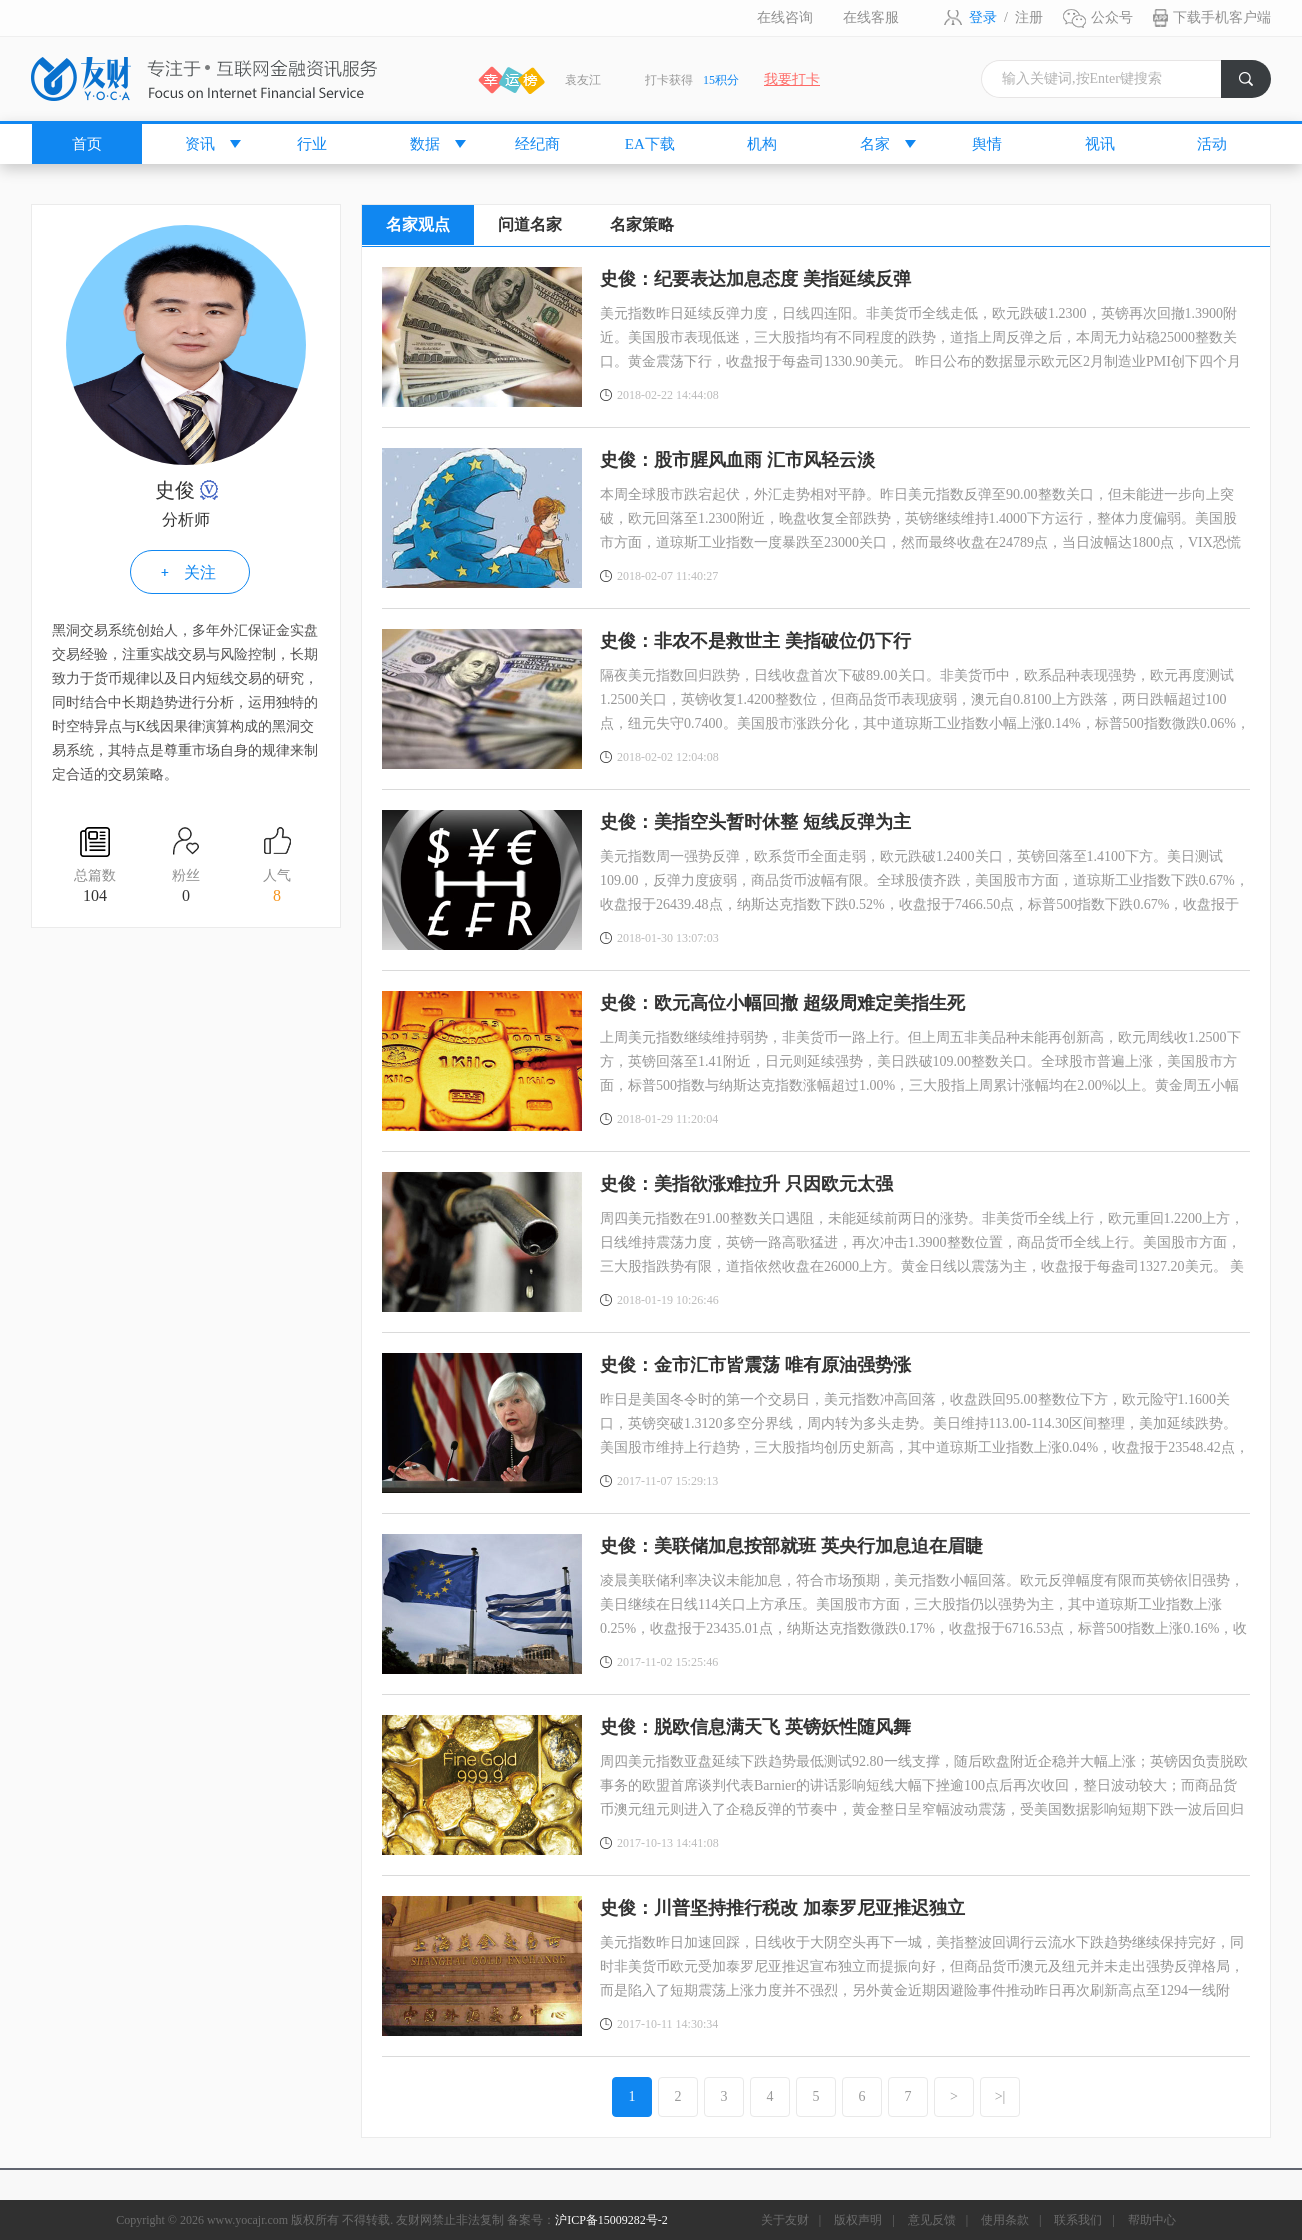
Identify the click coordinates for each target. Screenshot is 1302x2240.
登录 (983, 17)
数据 (425, 144)
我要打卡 (792, 79)
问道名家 (530, 224)
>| (1000, 2096)
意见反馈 (932, 2220)
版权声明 (858, 2220)
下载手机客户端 (1222, 17)
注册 (1029, 17)
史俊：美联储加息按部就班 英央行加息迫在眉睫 (791, 1546)
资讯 (200, 144)
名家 (875, 144)
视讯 (1100, 144)
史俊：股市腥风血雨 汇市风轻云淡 (737, 460)
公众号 (1112, 17)
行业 (312, 144)
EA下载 (650, 144)
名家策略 (642, 224)
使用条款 (1005, 2220)
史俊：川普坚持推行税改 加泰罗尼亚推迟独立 (782, 1908)
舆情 (987, 144)
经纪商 (537, 144)
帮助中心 (1152, 2220)
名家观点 (418, 224)
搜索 (1255, 84)
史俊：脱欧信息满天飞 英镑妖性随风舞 (755, 1727)
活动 (1212, 144)
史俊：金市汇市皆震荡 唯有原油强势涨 (755, 1365)
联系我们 (1078, 2220)
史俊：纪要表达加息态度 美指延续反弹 (755, 279)
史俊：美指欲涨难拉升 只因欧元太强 (746, 1184)
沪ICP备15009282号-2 (611, 2220)
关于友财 (785, 2220)
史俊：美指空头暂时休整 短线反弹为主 (755, 822)
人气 (277, 887)
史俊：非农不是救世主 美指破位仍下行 (755, 641)
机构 (762, 144)
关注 (200, 572)
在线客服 (871, 17)
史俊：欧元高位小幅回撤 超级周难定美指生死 (782, 1003)
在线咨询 (785, 17)
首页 (87, 144)
